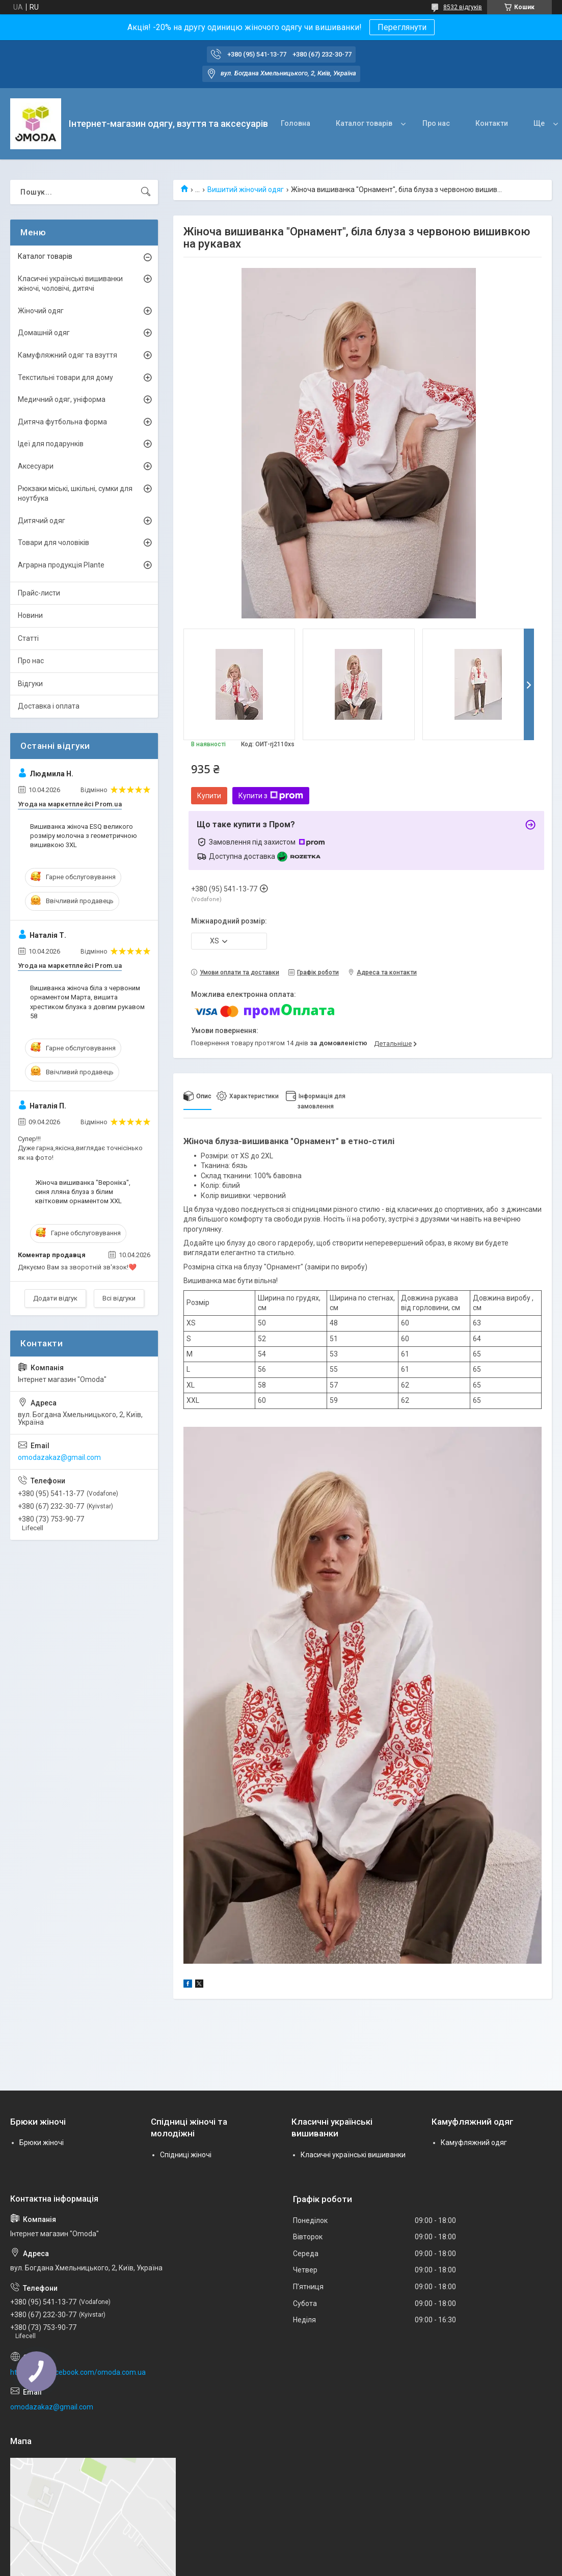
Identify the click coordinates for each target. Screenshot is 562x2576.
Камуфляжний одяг (474, 2142)
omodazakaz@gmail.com (59, 1457)
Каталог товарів (364, 123)
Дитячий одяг (41, 521)
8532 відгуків (462, 7)
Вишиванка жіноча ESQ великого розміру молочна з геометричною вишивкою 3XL (83, 836)
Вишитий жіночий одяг (245, 189)
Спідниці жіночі (185, 2155)
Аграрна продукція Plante (61, 565)
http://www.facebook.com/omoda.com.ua (78, 2372)
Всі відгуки (119, 1298)
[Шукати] (145, 192)
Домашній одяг (44, 333)
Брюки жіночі (41, 2142)
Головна (295, 123)
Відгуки (30, 684)
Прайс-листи (39, 593)
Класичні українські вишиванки (353, 2155)
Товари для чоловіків (53, 542)
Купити (209, 796)
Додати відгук (55, 1298)
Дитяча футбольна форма (62, 422)
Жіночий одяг (41, 311)
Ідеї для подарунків (51, 444)
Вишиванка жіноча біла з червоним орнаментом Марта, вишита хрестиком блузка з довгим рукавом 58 (87, 1002)
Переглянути (402, 27)
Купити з (270, 795)
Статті (28, 638)
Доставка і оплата (48, 706)
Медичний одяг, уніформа (61, 399)
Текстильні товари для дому (65, 377)
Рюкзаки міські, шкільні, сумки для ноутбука (75, 493)
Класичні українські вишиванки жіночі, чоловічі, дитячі (70, 284)
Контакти (491, 123)
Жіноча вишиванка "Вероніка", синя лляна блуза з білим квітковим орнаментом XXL (82, 1192)
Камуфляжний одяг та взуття (67, 355)
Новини (30, 615)
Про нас (436, 123)
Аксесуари (35, 466)
